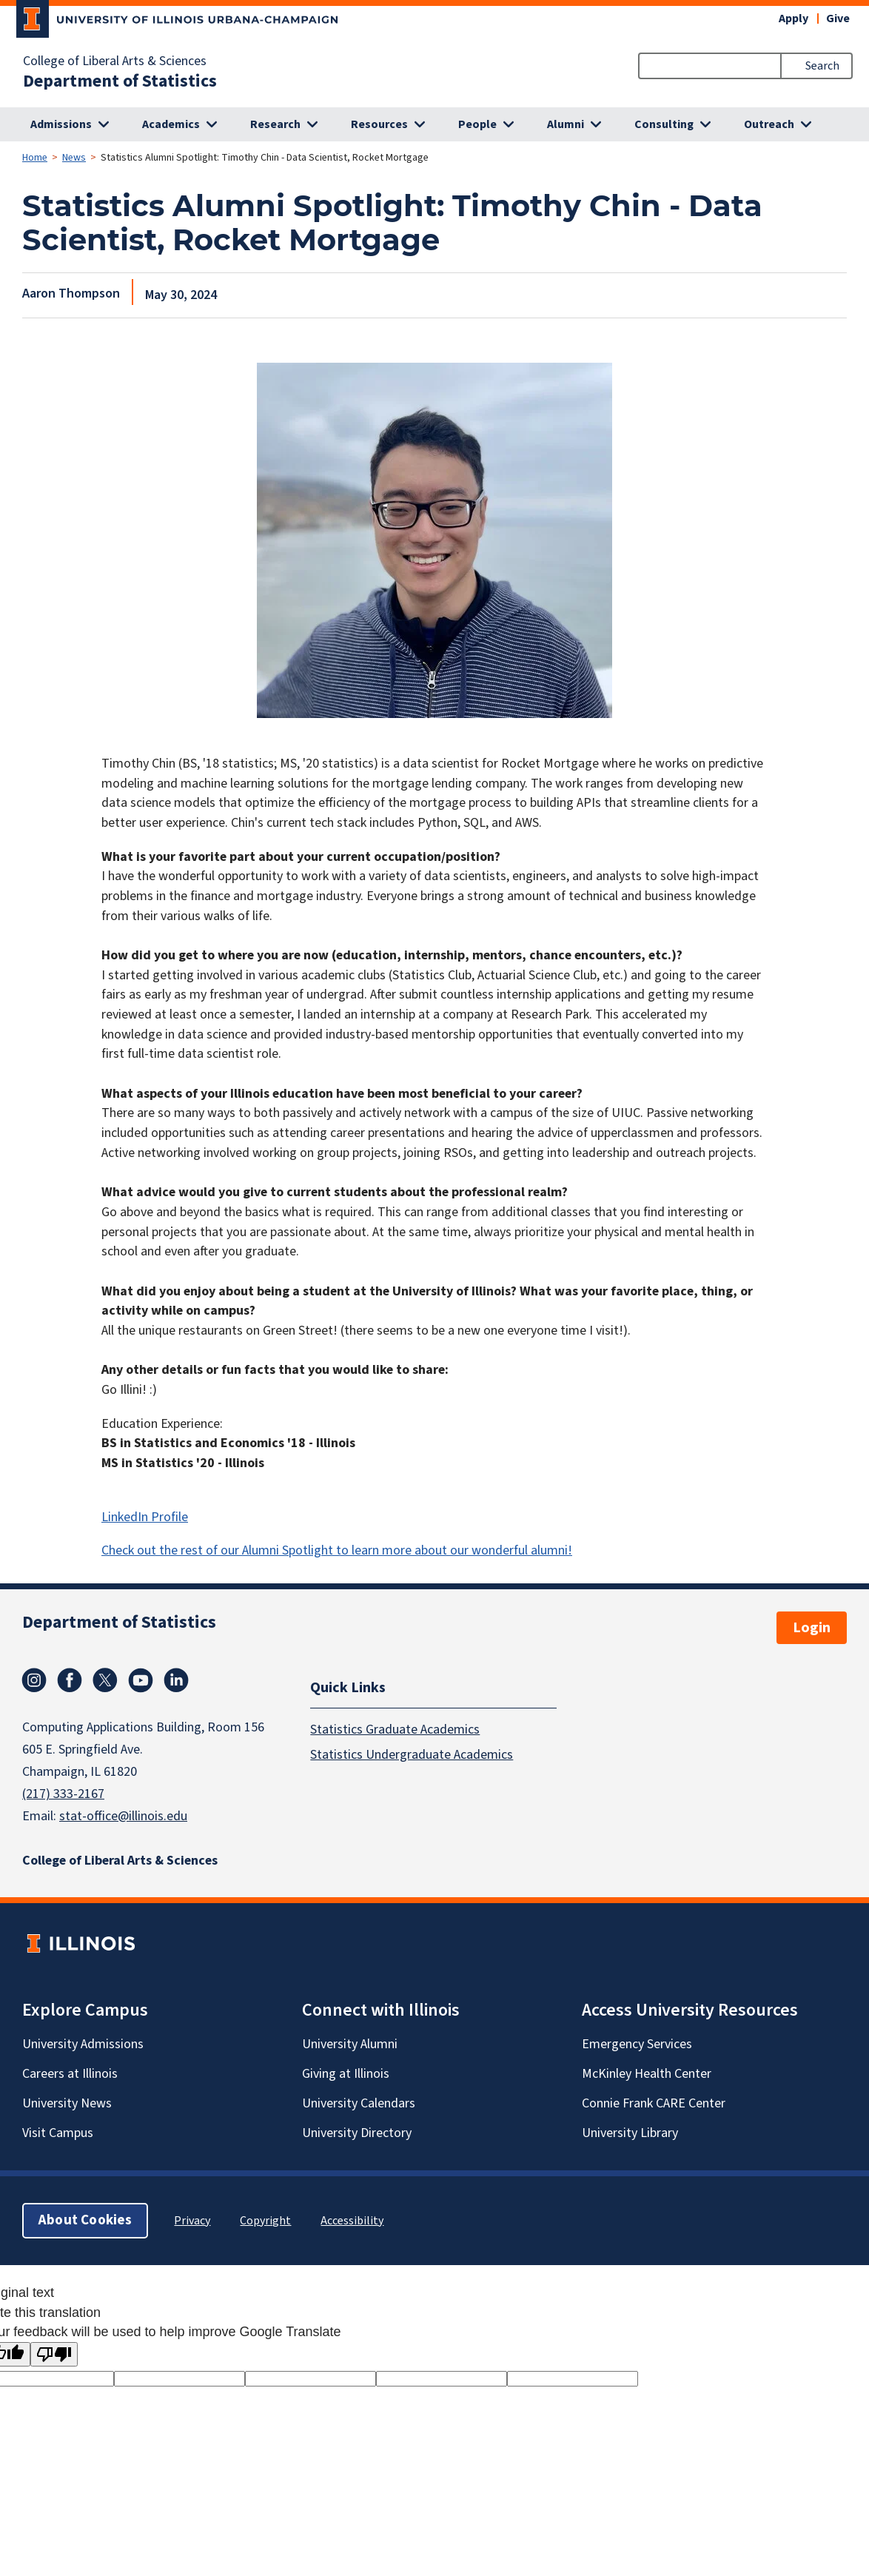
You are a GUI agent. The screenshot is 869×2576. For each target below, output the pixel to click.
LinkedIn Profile (144, 1517)
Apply (793, 18)
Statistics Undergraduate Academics (411, 1754)
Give (838, 18)
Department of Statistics (120, 81)
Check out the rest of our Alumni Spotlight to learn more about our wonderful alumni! (336, 1550)
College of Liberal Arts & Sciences (115, 61)
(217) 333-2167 (63, 1794)
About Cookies (85, 2220)
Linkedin (176, 1680)
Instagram (34, 1680)
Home (34, 157)
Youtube (140, 1680)
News (74, 157)
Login (812, 1627)
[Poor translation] (54, 2354)
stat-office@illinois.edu (123, 1816)
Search (822, 66)
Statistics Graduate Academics (395, 1729)
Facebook (69, 1680)
